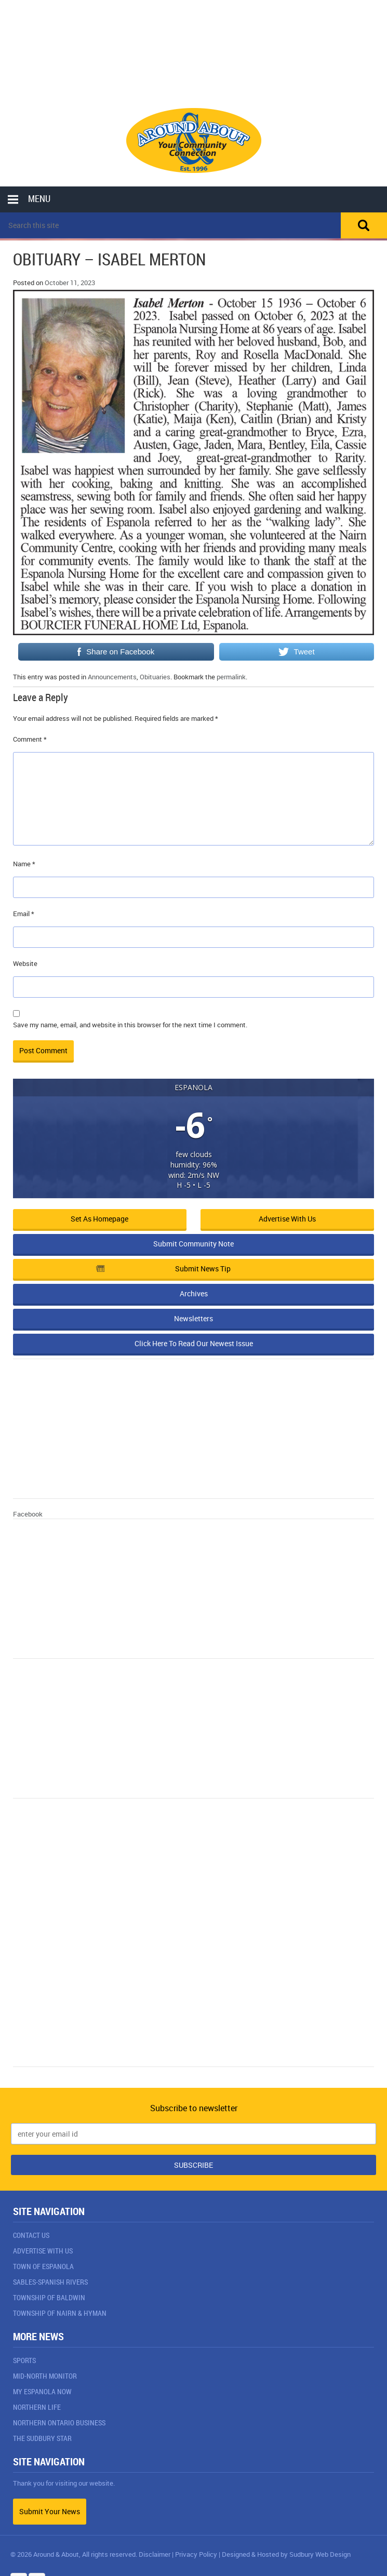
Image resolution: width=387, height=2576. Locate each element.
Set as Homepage (99, 1219)
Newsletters (193, 1318)
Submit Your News (49, 2511)
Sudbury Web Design (320, 2554)
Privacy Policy (196, 2554)
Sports (24, 2360)
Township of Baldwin (49, 2297)
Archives (194, 1293)
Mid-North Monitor (45, 2376)
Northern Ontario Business (59, 2422)
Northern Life (37, 2407)
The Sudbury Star (42, 2438)
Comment (30, 739)
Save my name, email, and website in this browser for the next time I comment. (130, 1024)
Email (23, 913)
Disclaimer (154, 2554)
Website (25, 963)
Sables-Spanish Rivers (50, 2282)
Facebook (28, 1514)
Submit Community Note (193, 1244)
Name (24, 863)
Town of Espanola (43, 2266)
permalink (231, 676)
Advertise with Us (287, 1219)
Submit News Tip (163, 1268)
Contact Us (31, 2235)
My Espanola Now (42, 2391)
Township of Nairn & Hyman (59, 2313)
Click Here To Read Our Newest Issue (194, 1343)
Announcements (112, 676)
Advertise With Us (43, 2251)
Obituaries (155, 676)
